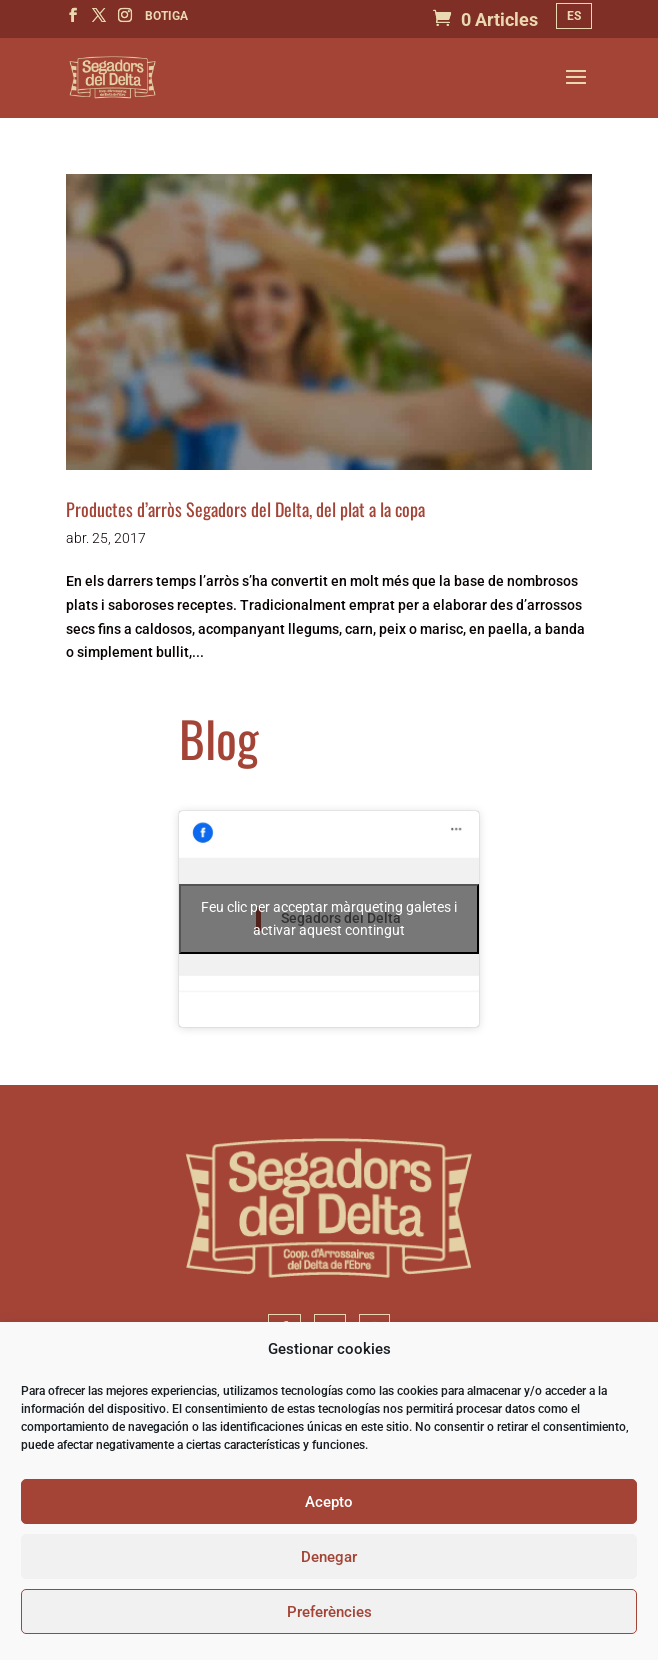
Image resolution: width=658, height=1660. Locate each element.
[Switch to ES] (574, 16)
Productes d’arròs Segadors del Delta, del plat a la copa (245, 509)
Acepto (329, 1502)
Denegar (329, 1557)
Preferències (329, 1612)
